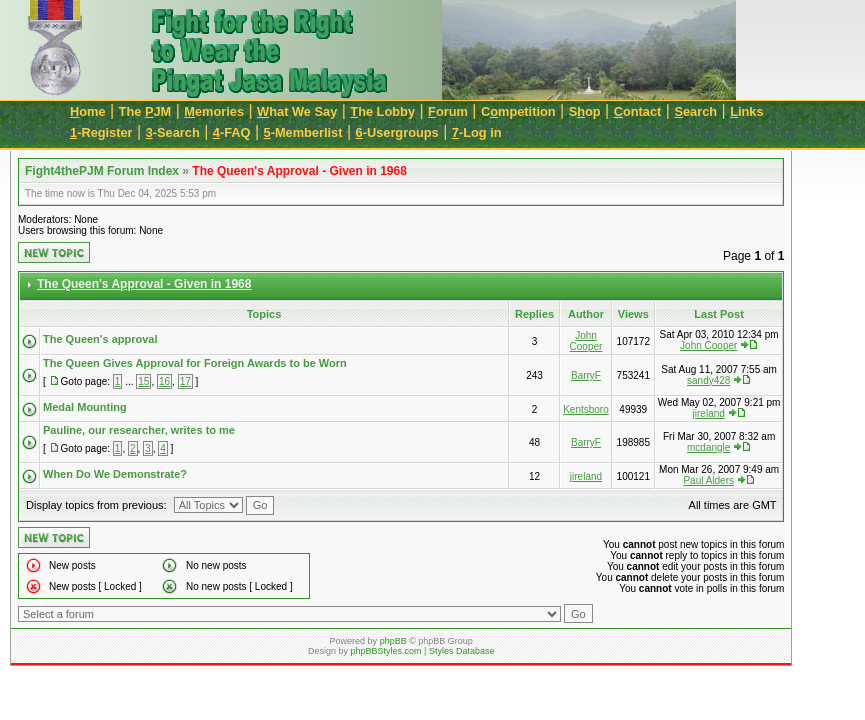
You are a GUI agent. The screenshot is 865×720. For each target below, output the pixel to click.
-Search (173, 132)
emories (214, 111)
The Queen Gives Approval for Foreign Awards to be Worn (195, 363)
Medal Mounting (85, 407)
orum (448, 111)
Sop (585, 111)
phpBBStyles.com (386, 651)
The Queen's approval (100, 339)
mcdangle (708, 447)
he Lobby (382, 111)
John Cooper (586, 341)
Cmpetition (518, 111)
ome (88, 111)
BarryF (586, 375)
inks (746, 111)
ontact (638, 111)
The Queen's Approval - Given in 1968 (299, 171)
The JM (145, 111)
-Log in (477, 132)
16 (164, 381)
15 (143, 381)
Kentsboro (586, 409)
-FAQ (232, 132)
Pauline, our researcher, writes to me (139, 430)
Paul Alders (708, 480)
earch (695, 111)
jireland (709, 413)
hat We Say (297, 111)
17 (185, 381)
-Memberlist (303, 132)
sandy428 (708, 380)
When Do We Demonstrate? (115, 474)
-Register (101, 132)
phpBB (393, 641)
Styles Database (462, 651)
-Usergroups (397, 132)
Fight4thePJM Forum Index (102, 171)
